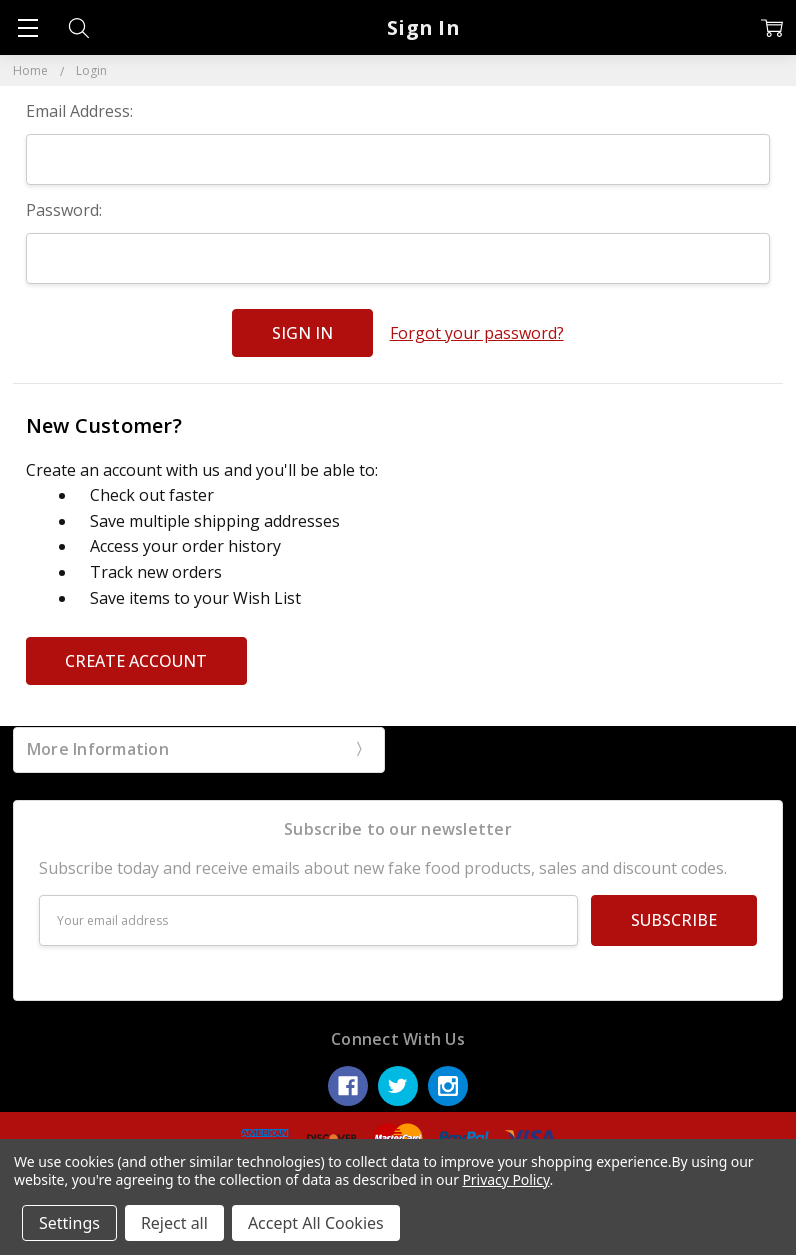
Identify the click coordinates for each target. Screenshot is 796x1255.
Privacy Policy (505, 1179)
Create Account (136, 661)
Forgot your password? (477, 333)
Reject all (174, 1223)
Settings (69, 1223)
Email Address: (79, 111)
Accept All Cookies (316, 1223)
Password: (64, 210)
